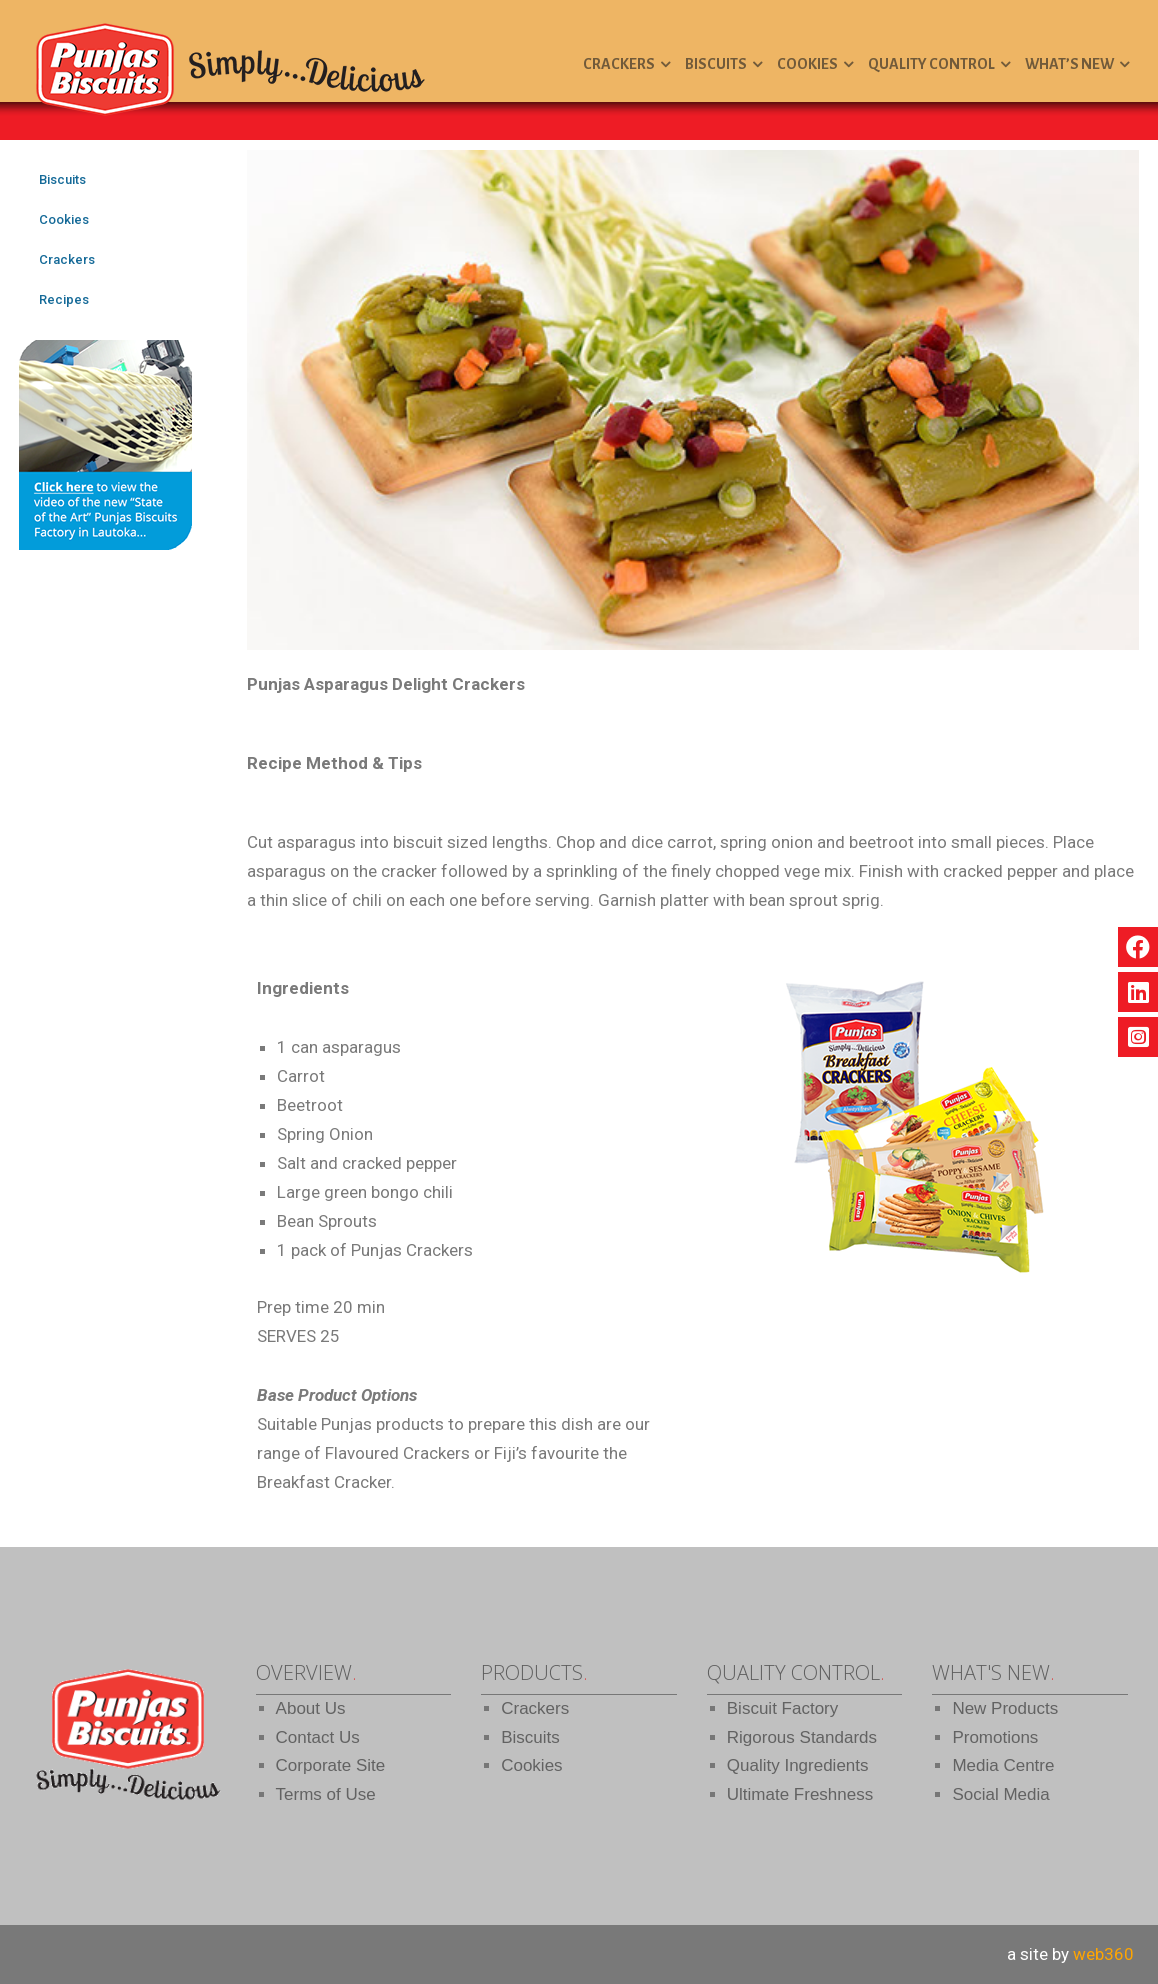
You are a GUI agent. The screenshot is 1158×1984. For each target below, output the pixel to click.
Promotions (995, 1737)
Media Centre (1003, 1765)
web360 (1103, 1954)
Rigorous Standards (802, 1737)
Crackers (619, 64)
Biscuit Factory (782, 1708)
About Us (311, 1708)
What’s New (1069, 64)
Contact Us (318, 1737)
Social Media (1000, 1794)
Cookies (807, 64)
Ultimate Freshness (800, 1794)
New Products (1005, 1708)
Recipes (64, 299)
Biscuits (716, 64)
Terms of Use (326, 1794)
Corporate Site (331, 1765)
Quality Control (931, 64)
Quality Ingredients (798, 1765)
